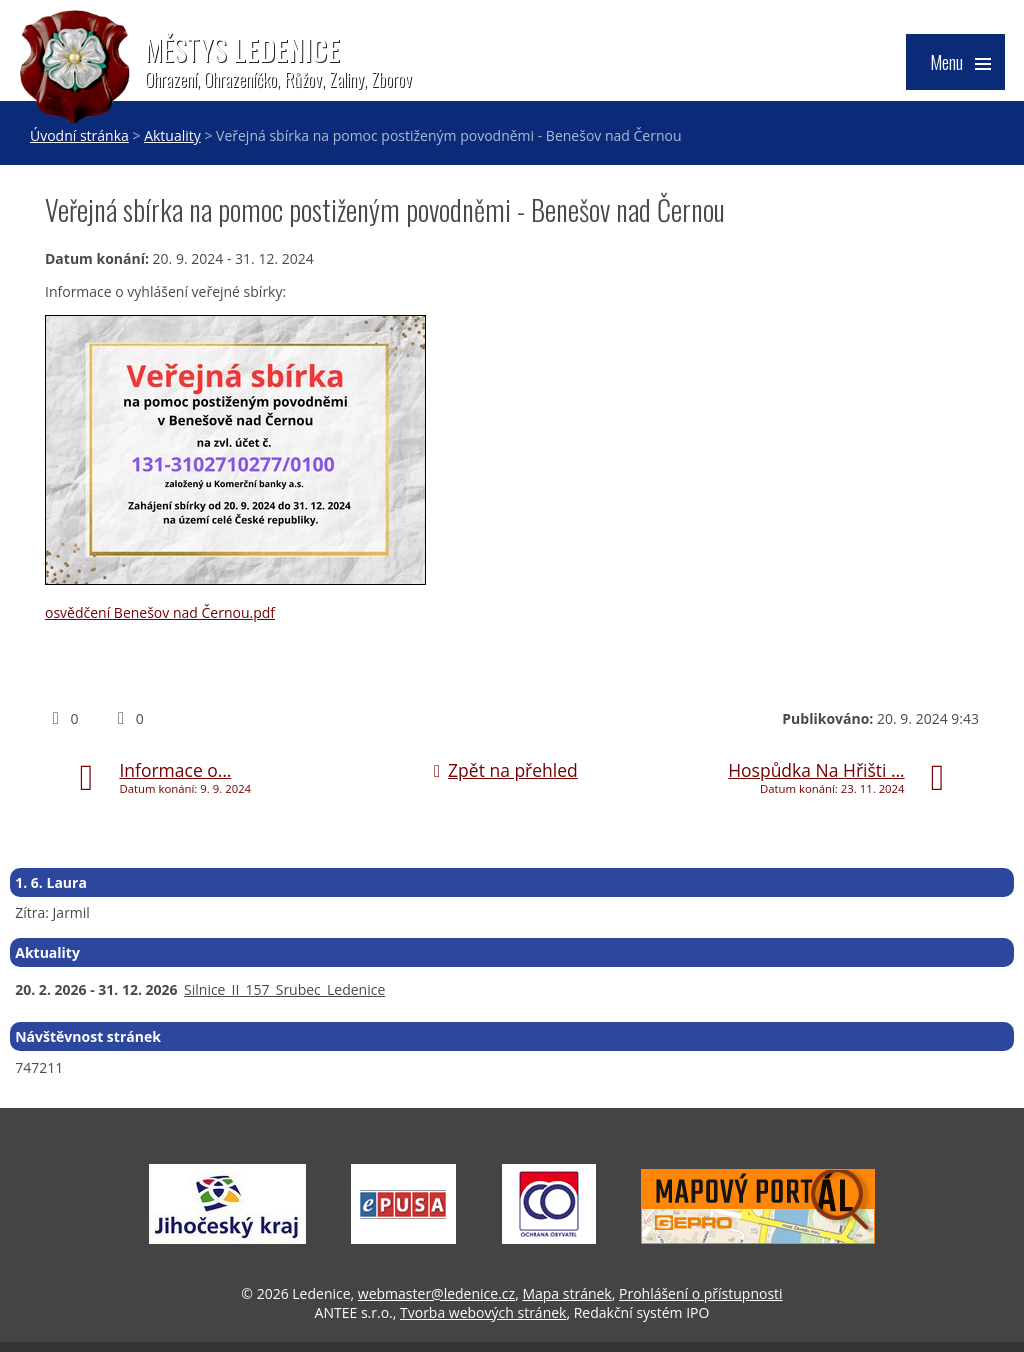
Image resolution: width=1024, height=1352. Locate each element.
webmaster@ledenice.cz (436, 1293)
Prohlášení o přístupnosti (701, 1293)
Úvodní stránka (79, 135)
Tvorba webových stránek (483, 1312)
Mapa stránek (566, 1293)
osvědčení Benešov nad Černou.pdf (160, 612)
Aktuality (172, 135)
